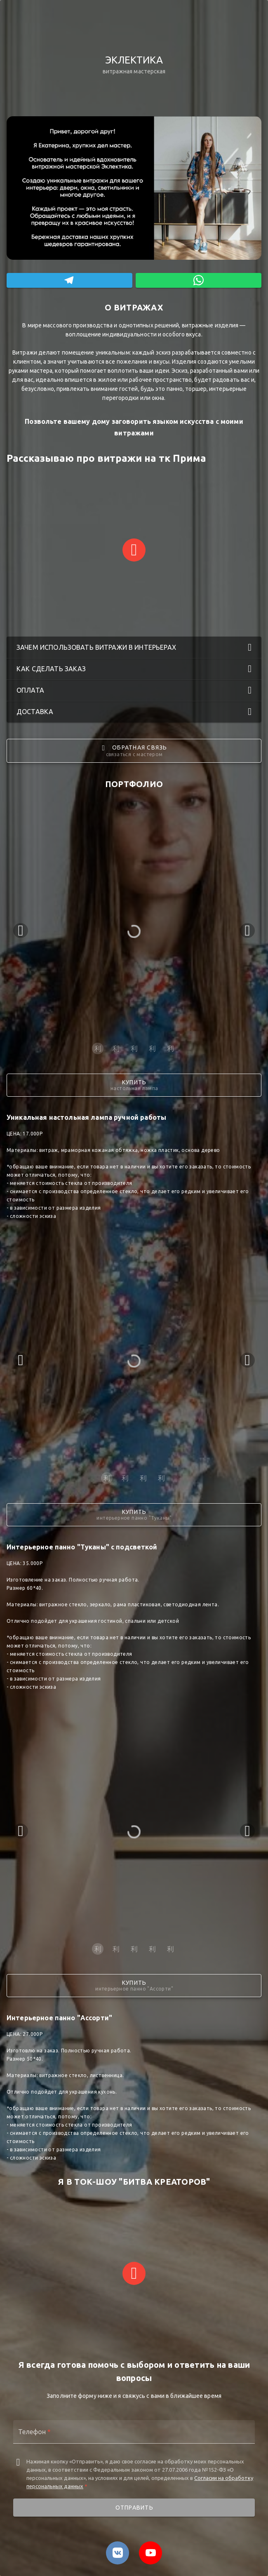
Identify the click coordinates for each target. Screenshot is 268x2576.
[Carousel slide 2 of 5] (116, 1048)
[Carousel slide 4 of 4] (161, 1478)
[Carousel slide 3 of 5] (134, 1048)
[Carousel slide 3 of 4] (143, 1478)
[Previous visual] (20, 930)
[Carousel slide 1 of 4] (107, 1478)
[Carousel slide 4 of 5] (152, 1048)
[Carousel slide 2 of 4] (125, 1478)
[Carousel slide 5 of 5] (170, 1048)
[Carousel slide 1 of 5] (97, 1048)
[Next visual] (247, 930)
